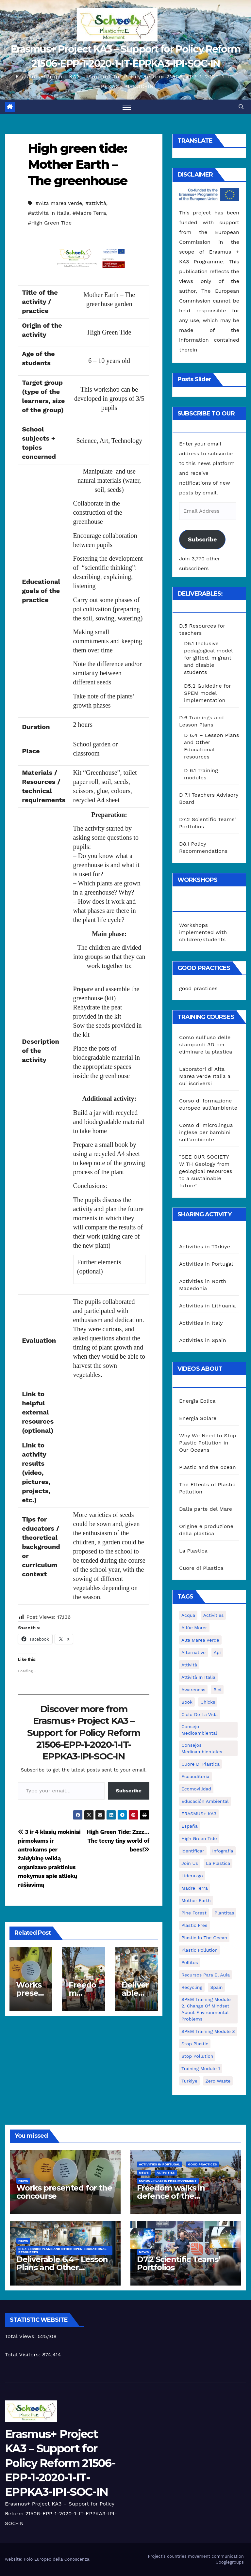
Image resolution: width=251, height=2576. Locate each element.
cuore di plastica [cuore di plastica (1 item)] (200, 1764)
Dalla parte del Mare (205, 1509)
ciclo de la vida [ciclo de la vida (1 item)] (199, 1714)
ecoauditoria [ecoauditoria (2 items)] (195, 1776)
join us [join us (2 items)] (189, 1863)
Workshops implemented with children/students (203, 932)
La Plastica (193, 1551)
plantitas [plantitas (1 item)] (224, 1913)
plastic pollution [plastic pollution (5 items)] (199, 1950)
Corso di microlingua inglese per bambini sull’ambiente (206, 1132)
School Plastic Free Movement (168, 2181)
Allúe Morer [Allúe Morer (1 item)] (194, 1628)
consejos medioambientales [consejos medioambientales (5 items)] (201, 1749)
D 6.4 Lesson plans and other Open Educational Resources (62, 2250)
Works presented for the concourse (64, 2192)
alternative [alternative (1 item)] (193, 1652)
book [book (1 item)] (186, 1702)
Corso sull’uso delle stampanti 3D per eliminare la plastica (205, 1045)
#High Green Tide (50, 223)
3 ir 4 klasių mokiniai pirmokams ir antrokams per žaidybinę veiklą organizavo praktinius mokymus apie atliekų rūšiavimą (49, 1858)
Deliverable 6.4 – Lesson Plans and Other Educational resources (62, 2268)
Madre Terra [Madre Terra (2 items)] (194, 1888)
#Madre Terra (89, 213)
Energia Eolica (197, 1401)
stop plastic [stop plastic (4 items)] (194, 2044)
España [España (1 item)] (189, 1826)
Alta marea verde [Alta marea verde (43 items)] (200, 1640)
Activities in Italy (201, 1323)
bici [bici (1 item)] (217, 1690)
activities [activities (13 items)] (213, 1615)
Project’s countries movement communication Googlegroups (196, 2559)
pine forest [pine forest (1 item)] (194, 1913)
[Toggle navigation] (127, 107)
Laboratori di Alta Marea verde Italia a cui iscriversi (204, 1076)
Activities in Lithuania (207, 1306)
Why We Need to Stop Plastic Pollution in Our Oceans (207, 1443)
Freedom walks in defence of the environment (171, 2196)
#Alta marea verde (58, 203)
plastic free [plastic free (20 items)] (194, 1925)
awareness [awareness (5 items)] (193, 1690)
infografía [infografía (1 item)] (222, 1851)
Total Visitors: (23, 2355)
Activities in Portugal (206, 1264)
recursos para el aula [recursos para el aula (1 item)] (205, 1975)
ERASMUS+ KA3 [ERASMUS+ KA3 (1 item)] (198, 1814)
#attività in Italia (48, 213)
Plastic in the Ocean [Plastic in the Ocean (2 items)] (204, 1938)
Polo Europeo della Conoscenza (56, 2559)
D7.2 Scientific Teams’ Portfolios (178, 2263)
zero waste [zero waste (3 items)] (217, 2081)
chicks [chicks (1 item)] (207, 1702)
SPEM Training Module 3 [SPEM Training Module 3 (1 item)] (208, 2031)
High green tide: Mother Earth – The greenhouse (77, 165)
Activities (166, 2173)
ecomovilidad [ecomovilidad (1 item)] (196, 1789)
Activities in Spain (202, 1340)
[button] (241, 107)
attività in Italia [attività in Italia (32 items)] (198, 1677)
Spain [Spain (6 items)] (216, 1987)
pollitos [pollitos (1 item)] (189, 1962)
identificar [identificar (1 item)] (192, 1851)
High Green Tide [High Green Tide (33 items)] (199, 1838)
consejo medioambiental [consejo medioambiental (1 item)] (199, 1730)
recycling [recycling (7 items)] (191, 1987)
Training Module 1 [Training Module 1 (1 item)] (200, 2068)
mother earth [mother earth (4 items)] (196, 1900)
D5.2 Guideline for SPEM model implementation (207, 693)
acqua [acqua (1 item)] (188, 1615)
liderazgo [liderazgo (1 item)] (192, 1876)
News (23, 2181)
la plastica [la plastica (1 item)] (218, 1863)
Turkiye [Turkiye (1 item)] (189, 2081)
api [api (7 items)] (217, 1652)
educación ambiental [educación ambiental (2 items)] (205, 1801)
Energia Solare (198, 1418)
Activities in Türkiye (204, 1246)
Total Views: (21, 2337)
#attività (95, 203)
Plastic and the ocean (207, 1467)
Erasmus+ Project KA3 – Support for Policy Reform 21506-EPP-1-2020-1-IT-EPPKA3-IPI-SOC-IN (60, 2463)
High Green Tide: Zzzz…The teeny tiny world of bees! (118, 1841)
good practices (198, 989)
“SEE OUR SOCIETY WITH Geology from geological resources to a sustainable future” (205, 1171)
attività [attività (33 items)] (189, 1665)
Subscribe (129, 1791)
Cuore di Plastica (201, 1568)
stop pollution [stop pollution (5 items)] (197, 2056)
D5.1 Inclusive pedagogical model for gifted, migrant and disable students (208, 658)
